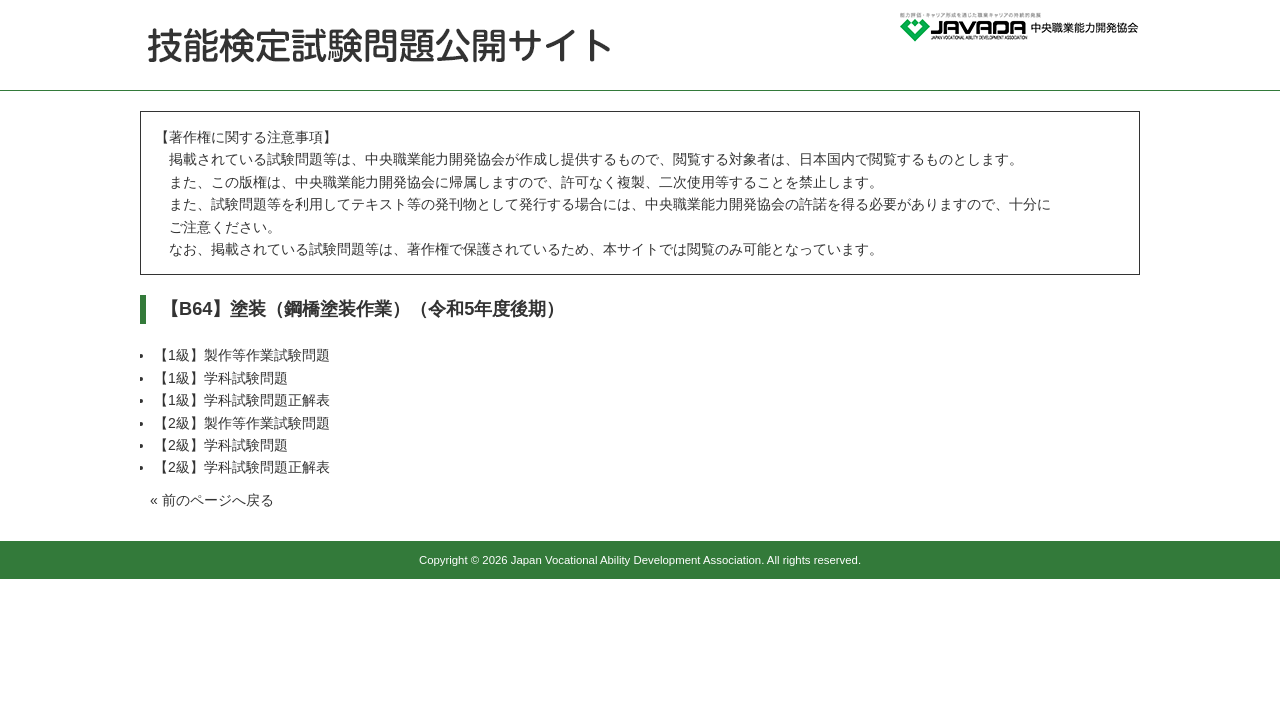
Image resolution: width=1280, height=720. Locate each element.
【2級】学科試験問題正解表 (242, 467)
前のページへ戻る (218, 500)
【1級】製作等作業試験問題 (242, 355)
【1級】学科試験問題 (221, 378)
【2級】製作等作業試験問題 (242, 423)
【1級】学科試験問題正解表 (242, 400)
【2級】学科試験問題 (221, 445)
